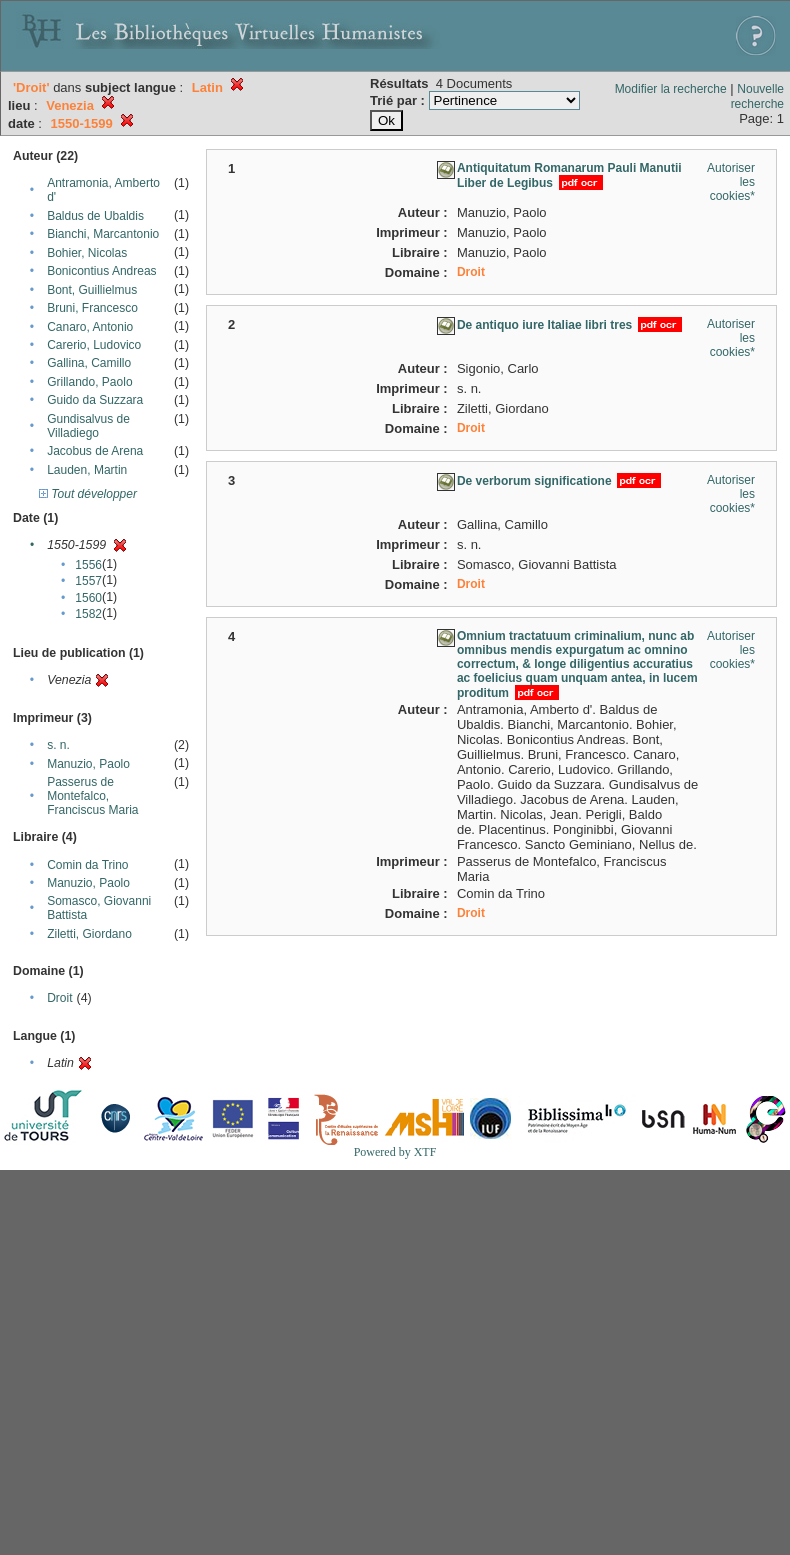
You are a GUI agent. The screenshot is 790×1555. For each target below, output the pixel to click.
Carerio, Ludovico (94, 345)
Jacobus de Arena (95, 451)
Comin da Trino (87, 865)
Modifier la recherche (671, 89)
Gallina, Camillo (89, 363)
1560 (88, 598)
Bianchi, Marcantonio (103, 234)
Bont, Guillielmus (92, 290)
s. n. (58, 745)
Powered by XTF (395, 1152)
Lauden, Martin (87, 470)
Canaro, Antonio (90, 327)
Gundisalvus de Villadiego (88, 426)
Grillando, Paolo (89, 382)
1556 (88, 565)
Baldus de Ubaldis (95, 216)
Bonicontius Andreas (101, 271)
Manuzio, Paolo (88, 764)
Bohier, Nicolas (87, 253)
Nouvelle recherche (757, 96)
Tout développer (88, 494)
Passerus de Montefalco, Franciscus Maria (92, 796)
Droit (59, 998)
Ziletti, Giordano (89, 934)
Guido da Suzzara (95, 400)
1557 (88, 581)
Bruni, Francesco (92, 308)
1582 (88, 614)
